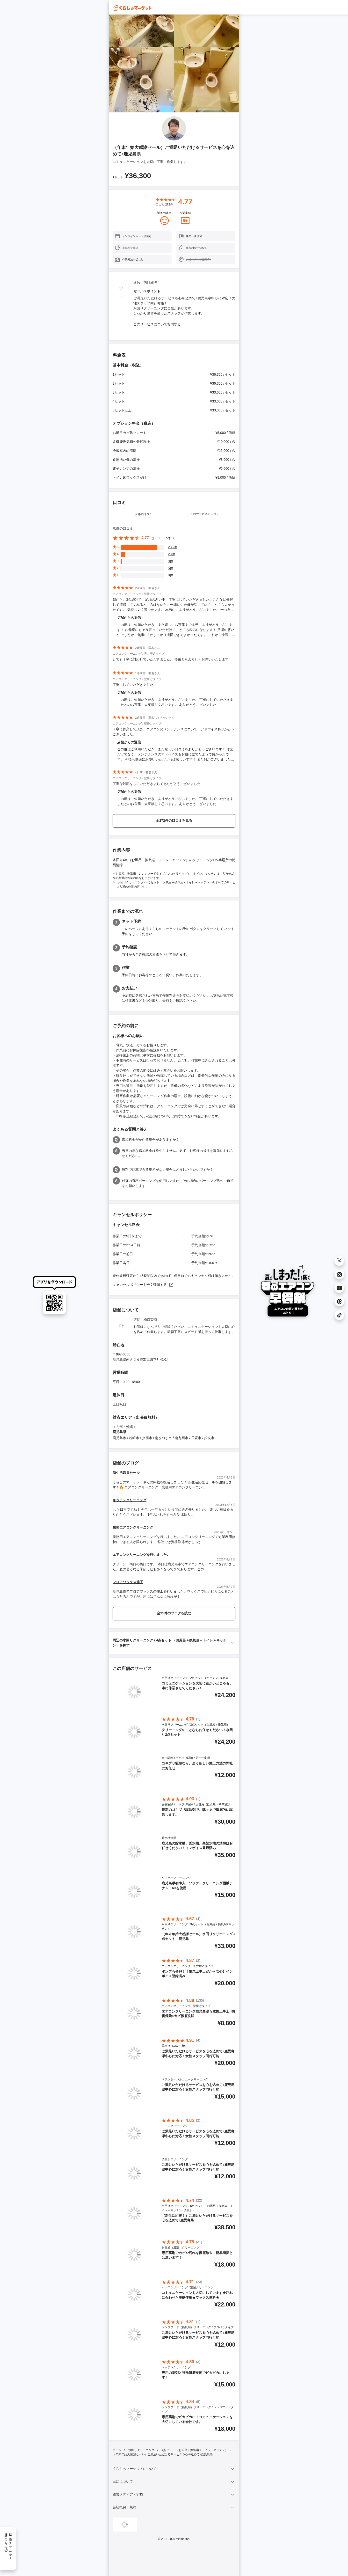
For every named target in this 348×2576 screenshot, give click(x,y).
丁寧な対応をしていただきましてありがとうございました (157, 784)
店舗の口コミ (143, 514)
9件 (170, 561)
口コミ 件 (164, 204)
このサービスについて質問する (157, 324)
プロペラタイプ (177, 873)
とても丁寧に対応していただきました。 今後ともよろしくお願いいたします (171, 659)
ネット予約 (131, 921)
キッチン (211, 873)
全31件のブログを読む (174, 1613)
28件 (171, 554)
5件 (170, 568)
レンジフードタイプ (152, 873)
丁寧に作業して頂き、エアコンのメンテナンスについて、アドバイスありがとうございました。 (173, 731)
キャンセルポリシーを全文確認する (143, 1285)
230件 (172, 547)
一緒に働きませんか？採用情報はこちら (8, 2545)
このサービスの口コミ (204, 514)
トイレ (197, 873)
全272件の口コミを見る (174, 820)
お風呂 (120, 873)
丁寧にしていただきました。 (135, 685)
